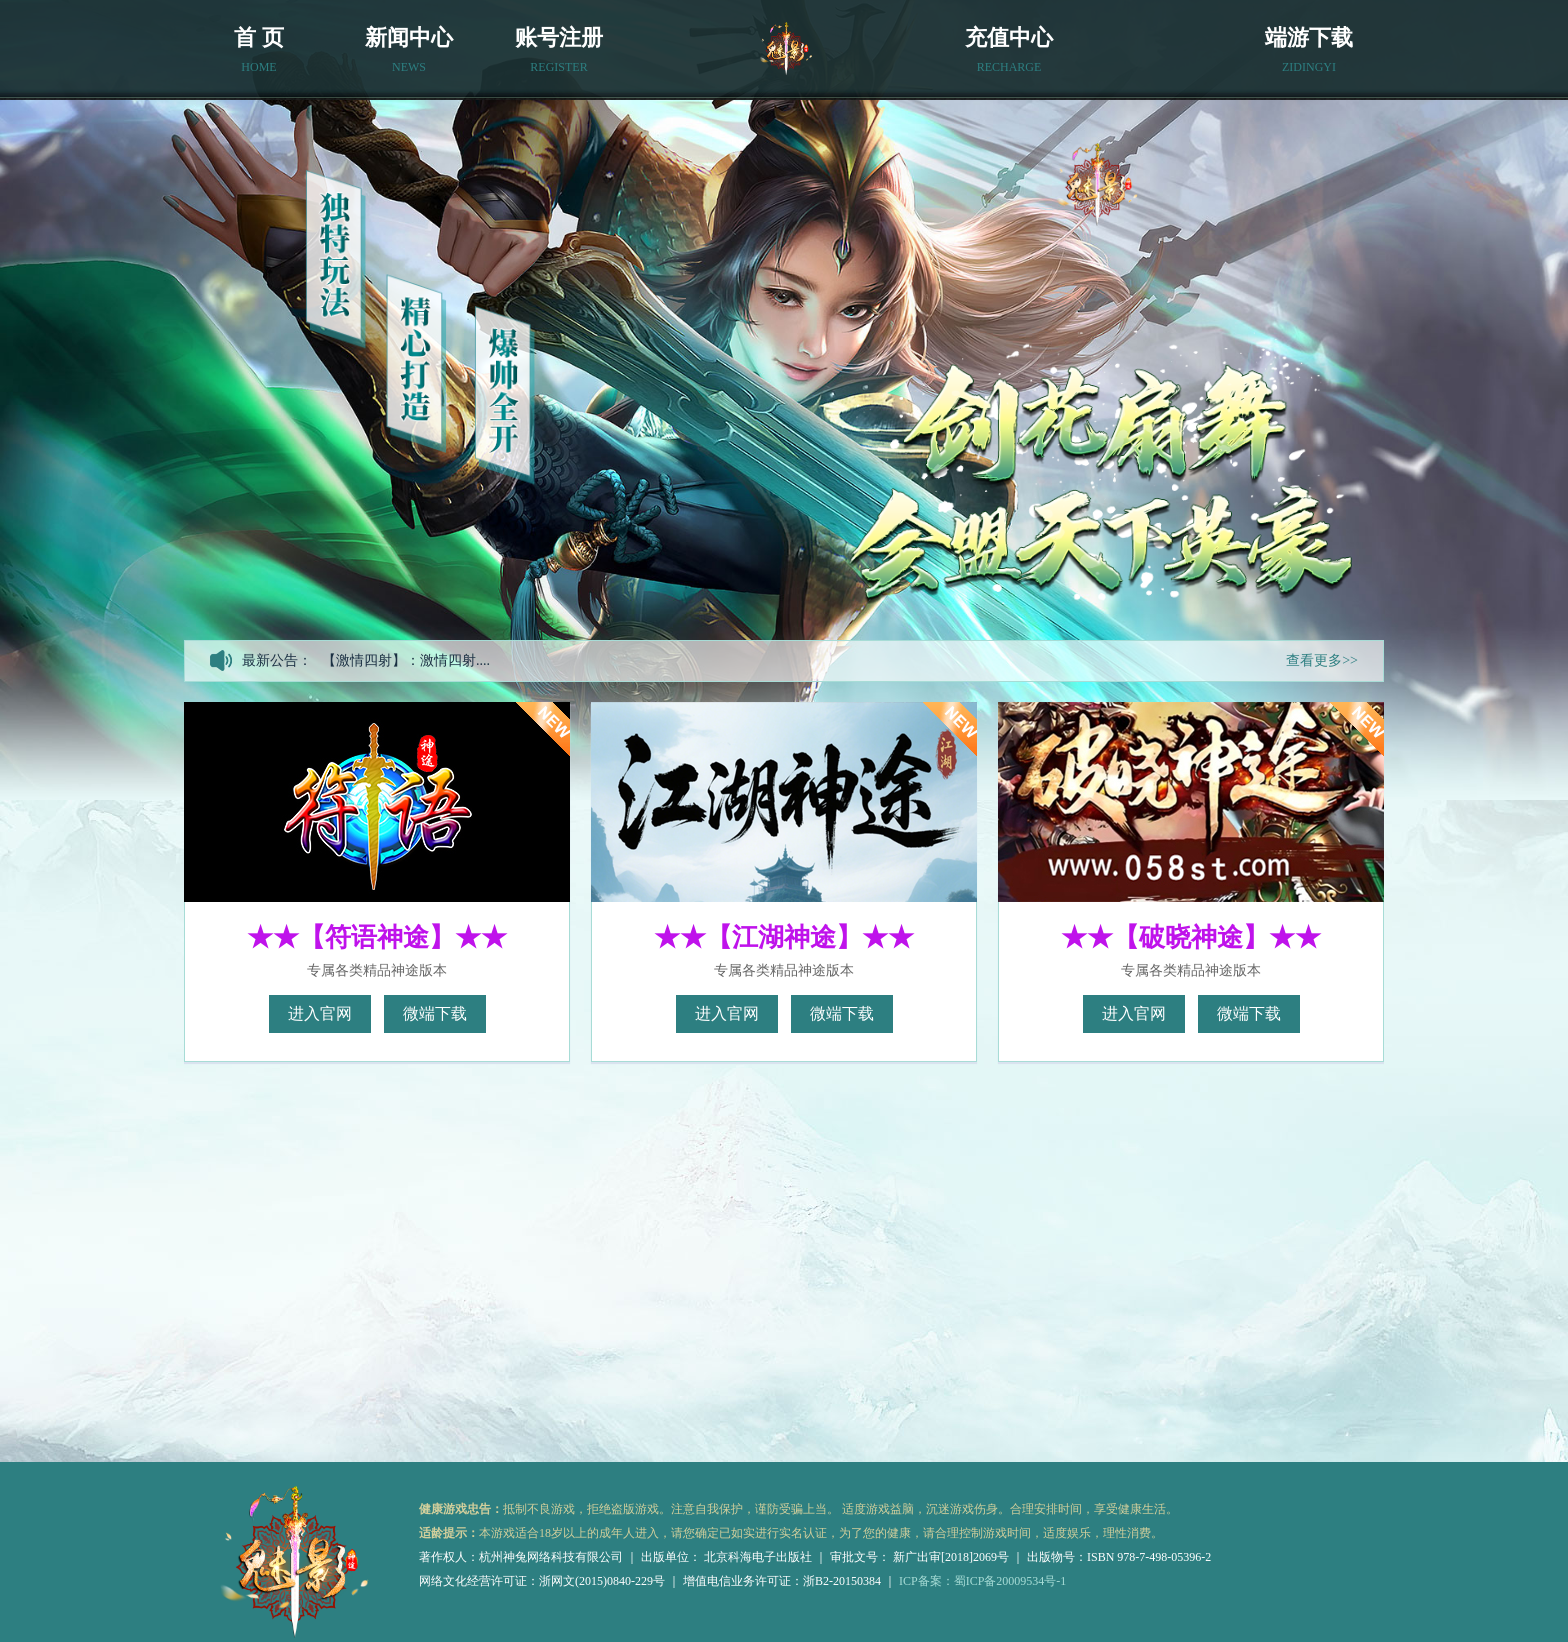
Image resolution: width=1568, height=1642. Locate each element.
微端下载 (435, 1013)
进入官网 (320, 1013)
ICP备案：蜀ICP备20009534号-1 (982, 1581)
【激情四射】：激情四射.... (406, 660)
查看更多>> (1322, 660)
